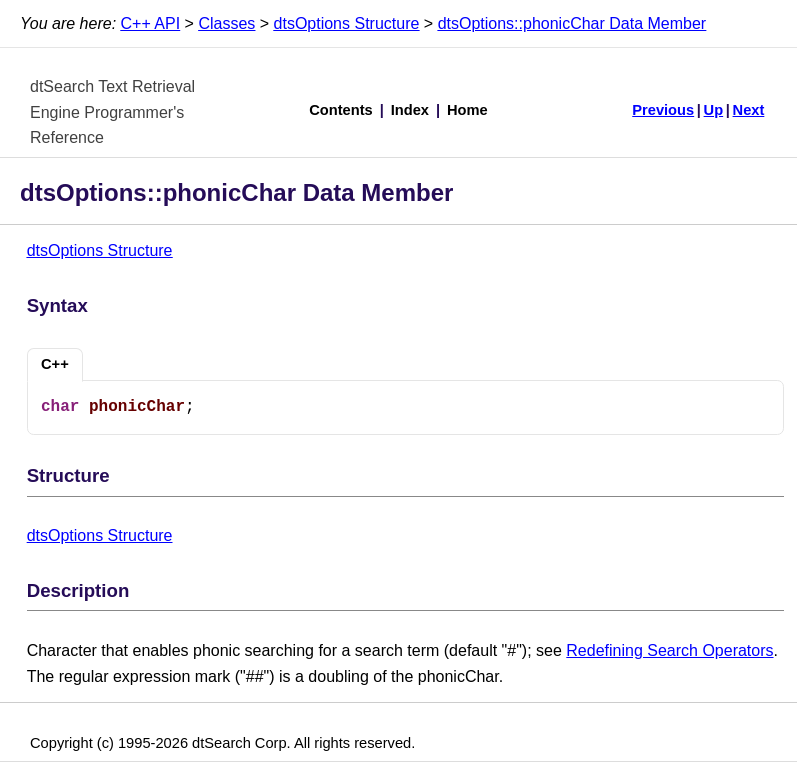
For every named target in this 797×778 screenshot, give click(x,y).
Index (410, 110)
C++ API (151, 23)
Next (749, 110)
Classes (226, 23)
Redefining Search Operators (669, 650)
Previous (663, 110)
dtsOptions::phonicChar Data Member (572, 23)
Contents (341, 110)
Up (714, 110)
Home (467, 110)
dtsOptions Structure (347, 23)
